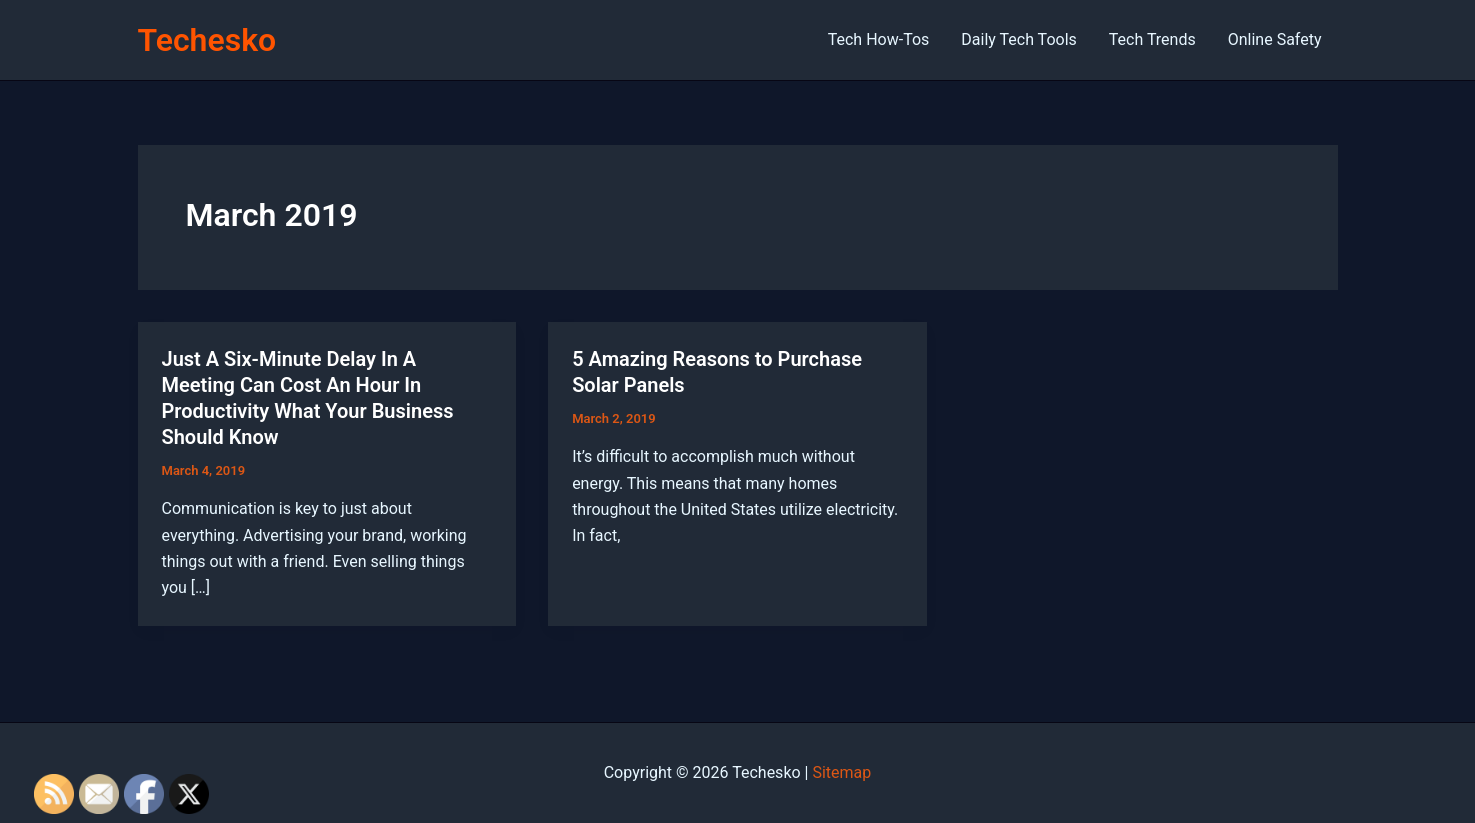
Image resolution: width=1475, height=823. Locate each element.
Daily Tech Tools (1018, 39)
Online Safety (1275, 39)
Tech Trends (1152, 39)
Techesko (207, 40)
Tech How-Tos (879, 39)
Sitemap (841, 772)
